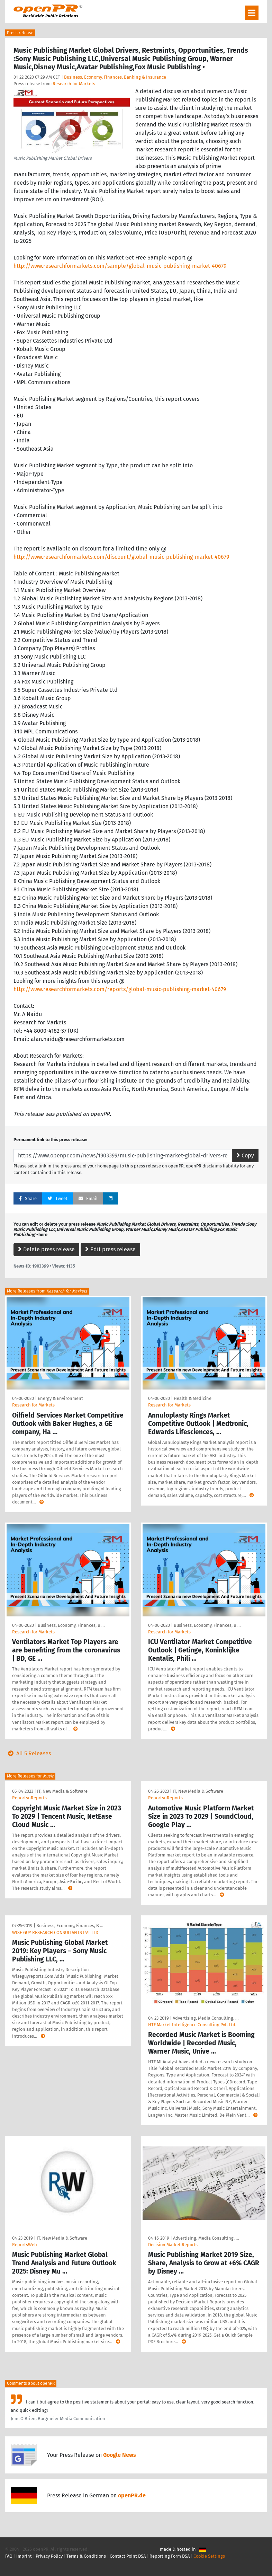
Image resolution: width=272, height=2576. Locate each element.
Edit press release (110, 1249)
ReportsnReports (29, 1797)
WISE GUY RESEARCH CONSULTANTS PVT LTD (55, 1932)
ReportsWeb (24, 2244)
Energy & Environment (60, 1398)
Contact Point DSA (128, 2556)
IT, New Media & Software (62, 1791)
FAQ (8, 2556)
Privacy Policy (49, 2556)
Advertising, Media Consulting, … (205, 2018)
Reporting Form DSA (169, 2556)
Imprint (24, 2556)
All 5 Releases (28, 1753)
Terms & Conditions (86, 2556)
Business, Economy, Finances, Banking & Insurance (115, 77)
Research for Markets (74, 83)
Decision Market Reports (173, 2244)
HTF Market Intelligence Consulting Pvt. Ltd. (192, 2024)
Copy (245, 1155)
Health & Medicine (192, 1398)
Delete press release (46, 1249)
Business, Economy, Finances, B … (71, 1625)
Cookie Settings (209, 2556)
